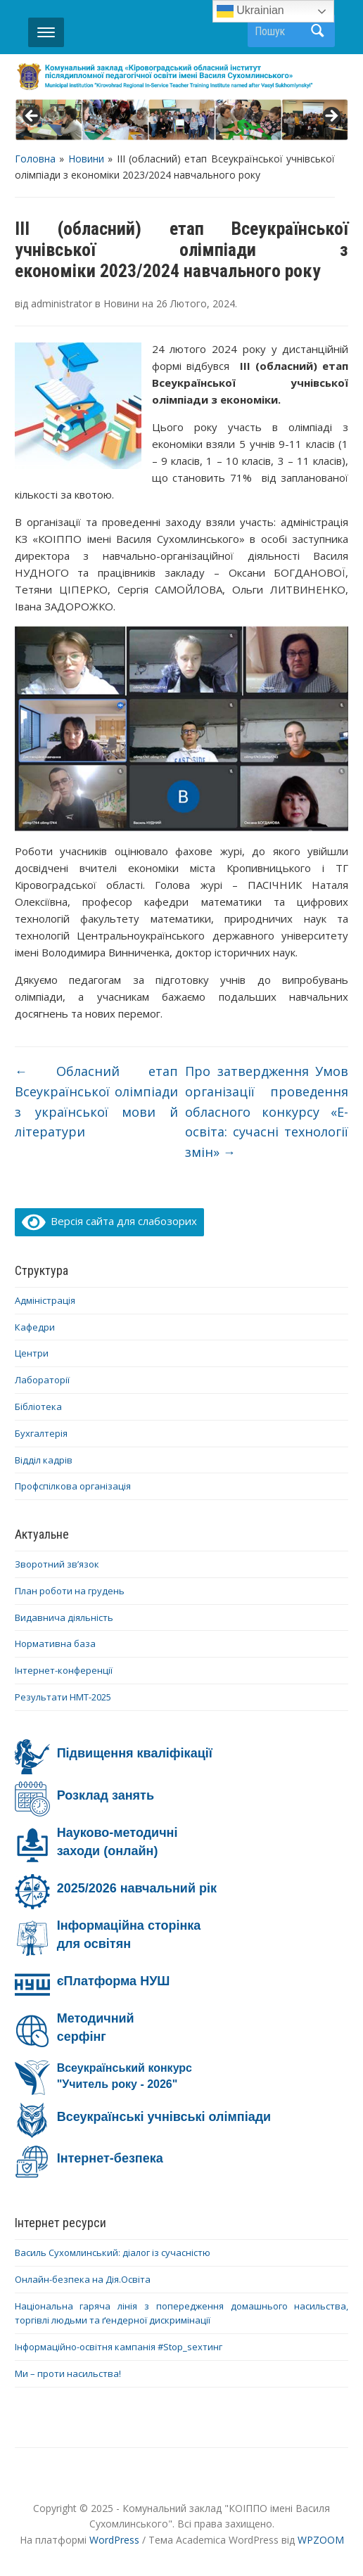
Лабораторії (42, 1379)
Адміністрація (45, 1300)
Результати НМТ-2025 (63, 1697)
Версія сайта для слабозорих (110, 1221)
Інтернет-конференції (64, 1670)
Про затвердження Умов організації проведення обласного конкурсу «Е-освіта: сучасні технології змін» (267, 1111)
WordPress (114, 2539)
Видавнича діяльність (64, 1617)
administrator (61, 303)
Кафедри (35, 1327)
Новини (86, 158)
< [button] (32, 116)
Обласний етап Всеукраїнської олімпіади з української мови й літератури (97, 1101)
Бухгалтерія (41, 1433)
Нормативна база (55, 1643)
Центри (32, 1353)
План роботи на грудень (70, 1590)
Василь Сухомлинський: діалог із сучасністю (112, 2252)
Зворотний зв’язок (57, 1564)
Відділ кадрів (43, 1460)
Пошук (317, 30)
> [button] (330, 116)
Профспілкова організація (73, 1486)
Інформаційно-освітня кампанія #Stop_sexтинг (118, 2346)
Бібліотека (38, 1406)
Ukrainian (250, 11)
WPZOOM (321, 2539)
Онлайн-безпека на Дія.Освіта (83, 2279)
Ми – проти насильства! (68, 2373)
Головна (35, 158)
